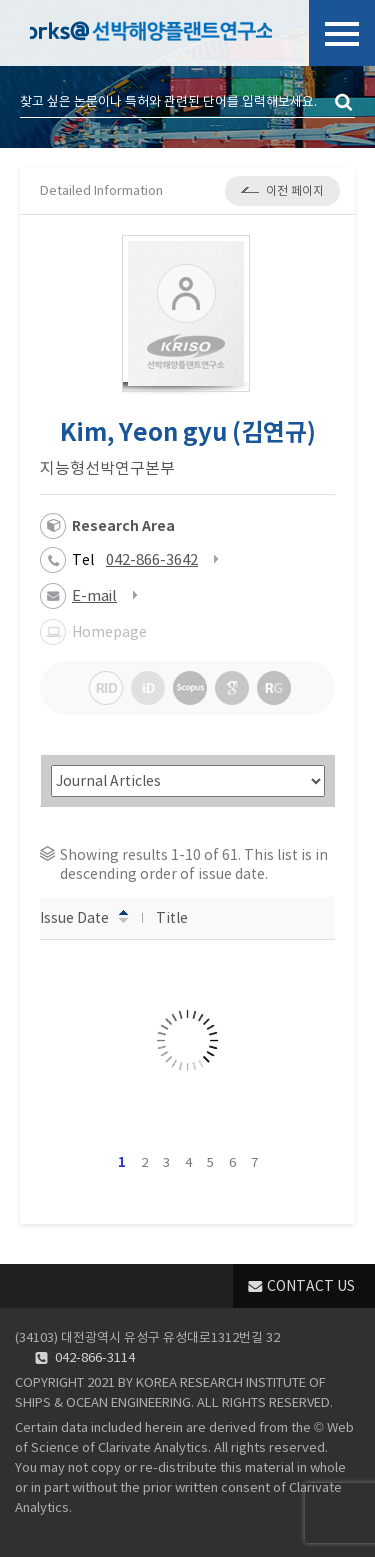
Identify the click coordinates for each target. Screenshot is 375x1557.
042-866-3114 (95, 1357)
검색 (345, 103)
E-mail (94, 595)
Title (181, 917)
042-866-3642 (152, 559)
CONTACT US (311, 1286)
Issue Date (84, 917)
